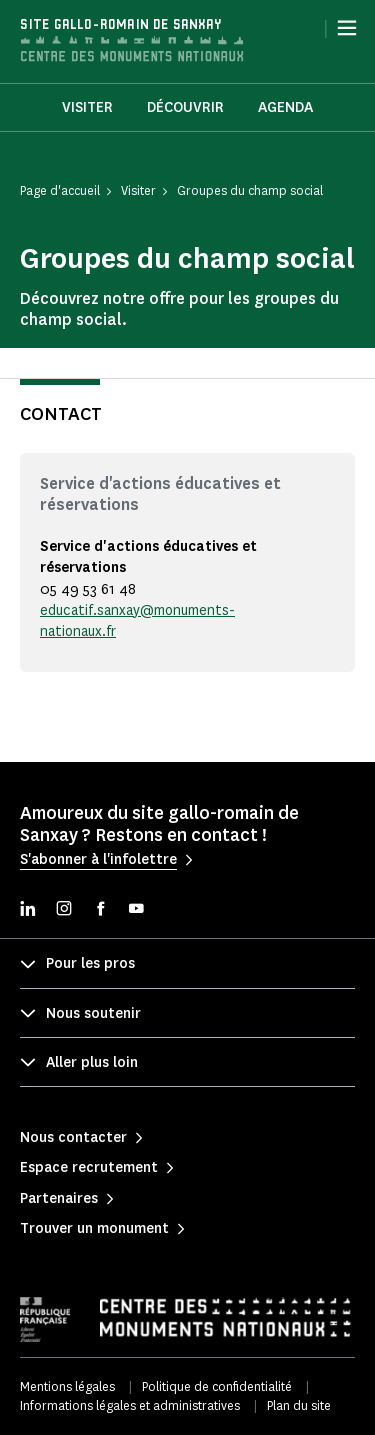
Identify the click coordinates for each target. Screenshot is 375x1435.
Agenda (285, 107)
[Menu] (347, 28)
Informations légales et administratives (130, 1405)
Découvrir (185, 107)
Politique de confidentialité (217, 1386)
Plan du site (299, 1405)
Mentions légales (67, 1386)
